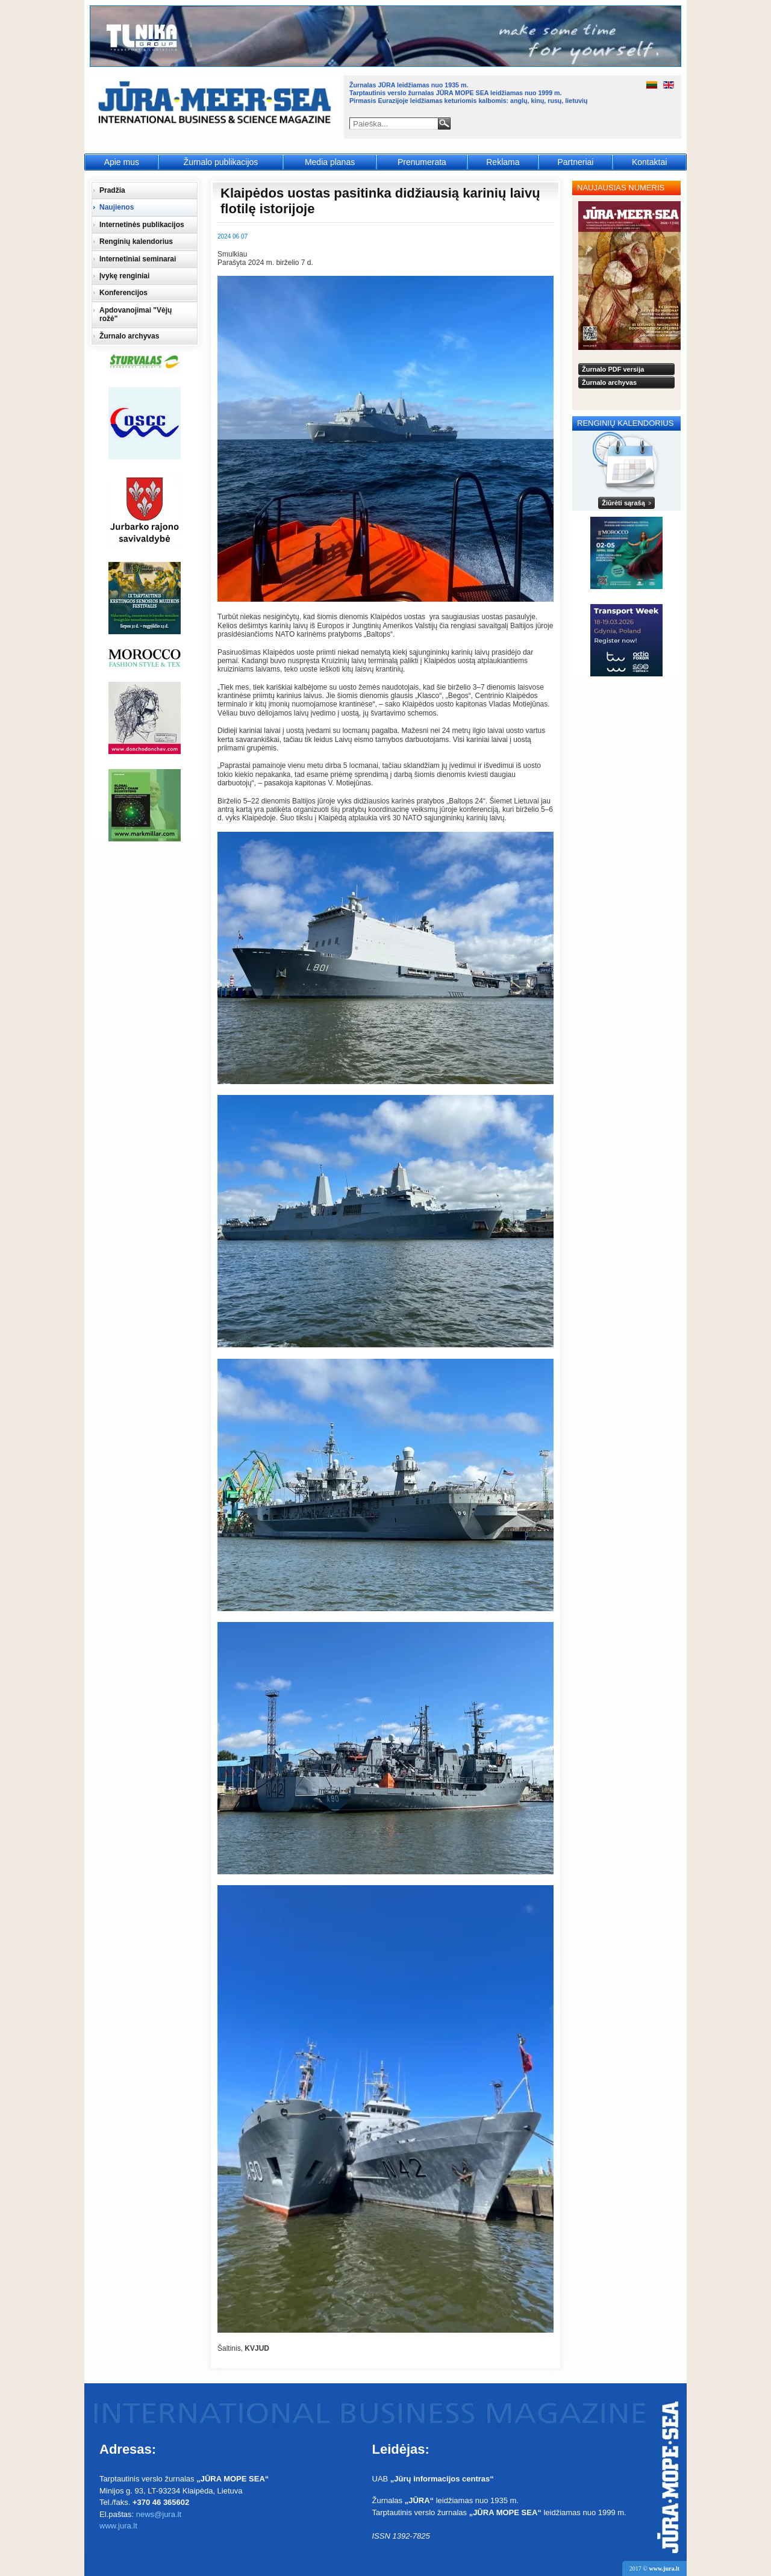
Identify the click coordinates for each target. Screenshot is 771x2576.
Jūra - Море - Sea (216, 105)
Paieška (444, 123)
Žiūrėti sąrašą (623, 503)
